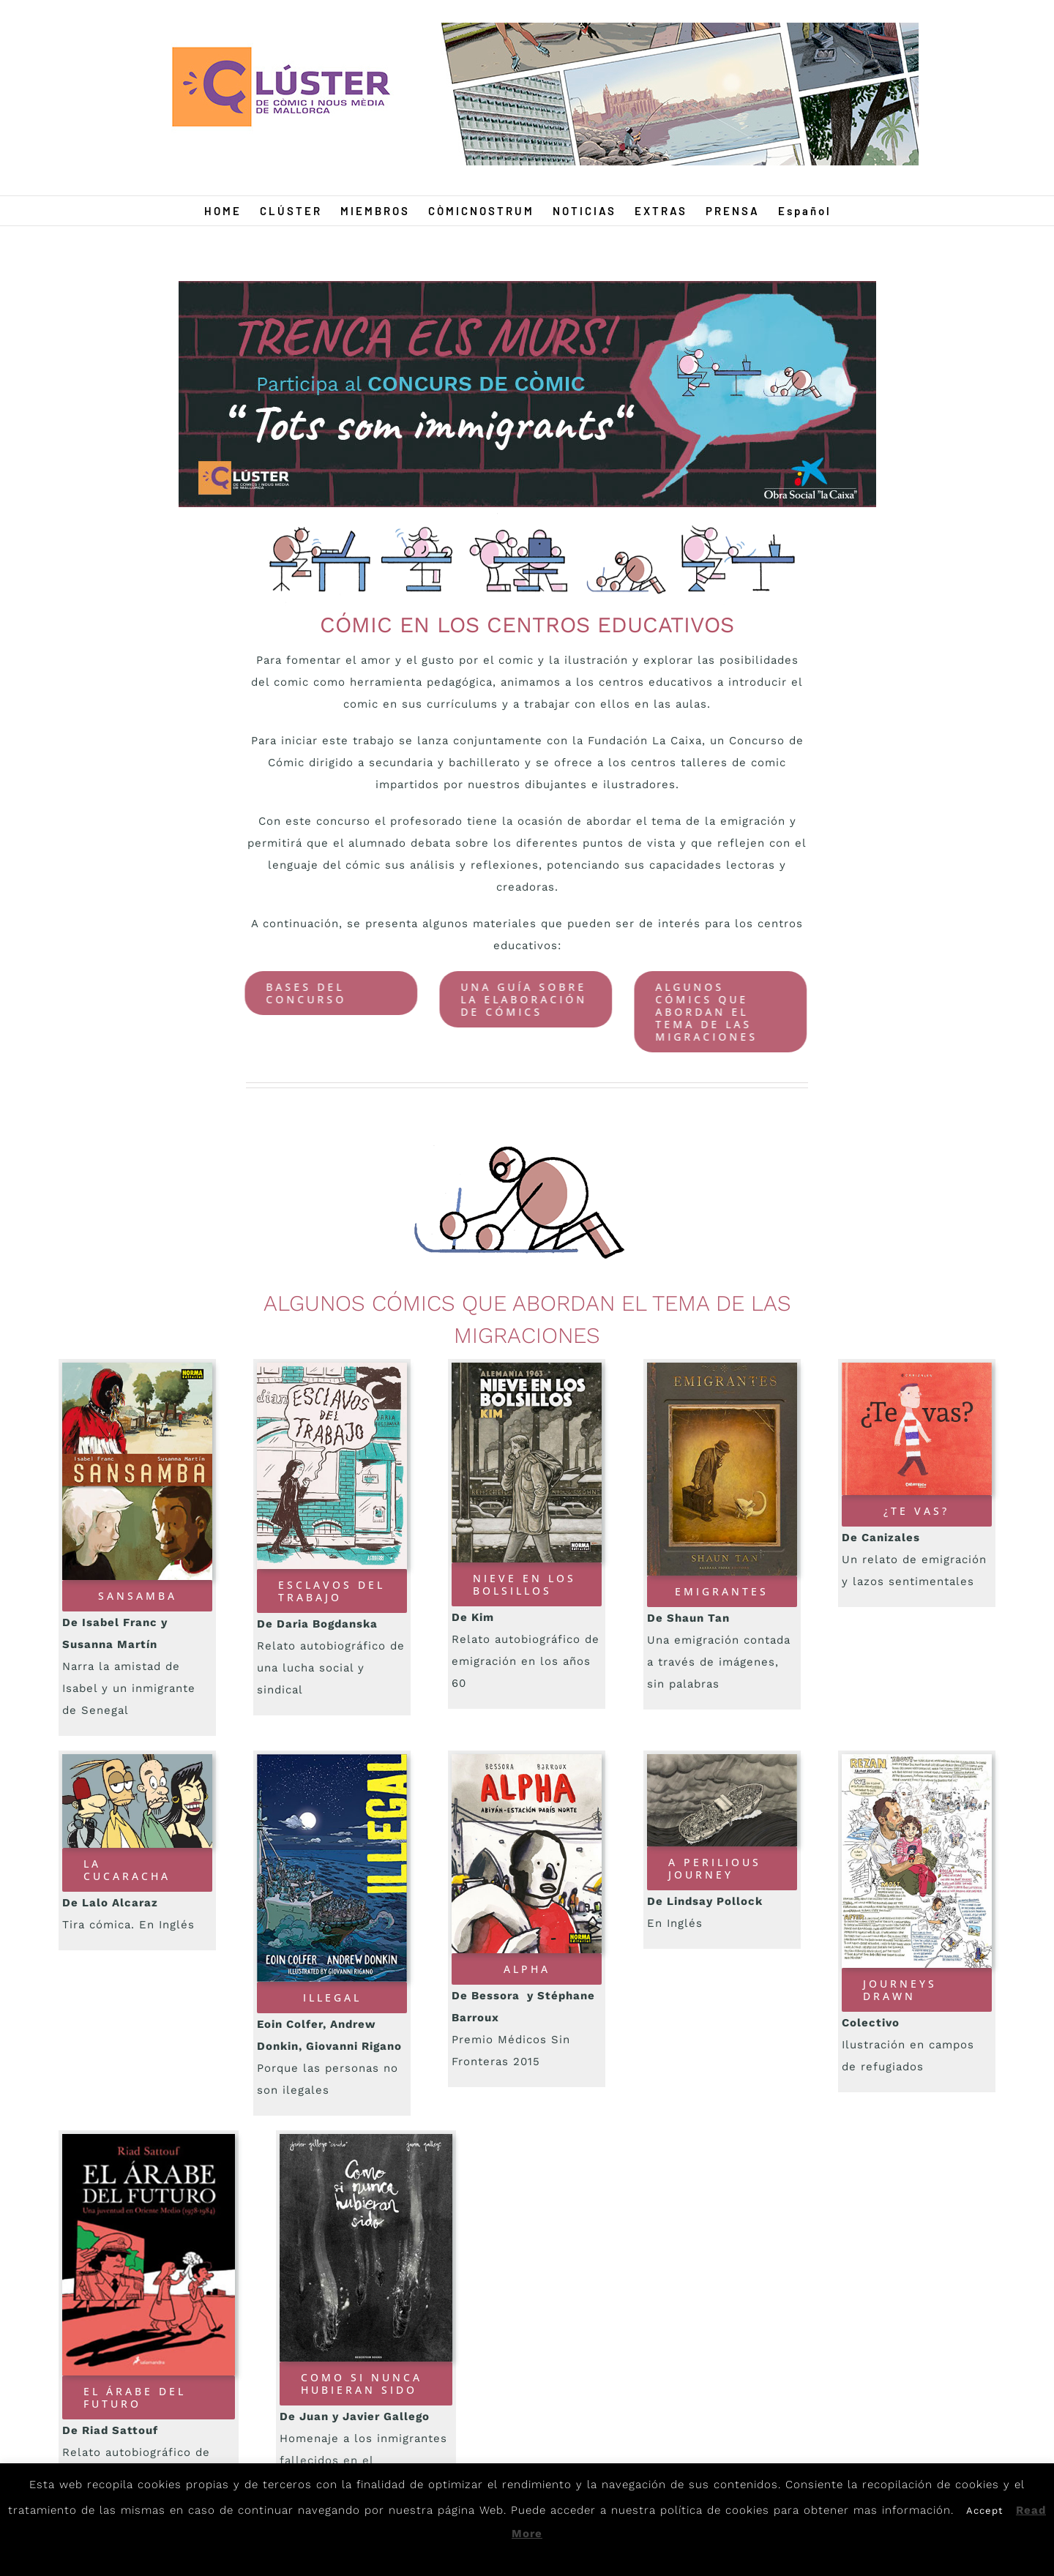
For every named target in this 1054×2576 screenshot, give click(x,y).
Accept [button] (984, 2510)
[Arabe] (148, 2139)
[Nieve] (527, 1367)
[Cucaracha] (137, 1759)
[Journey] (722, 1759)
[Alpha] (527, 1759)
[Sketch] (917, 1759)
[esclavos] (332, 1367)
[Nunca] (366, 2139)
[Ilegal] (332, 1759)
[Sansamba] (137, 1367)
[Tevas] (917, 1367)
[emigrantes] (722, 1367)
